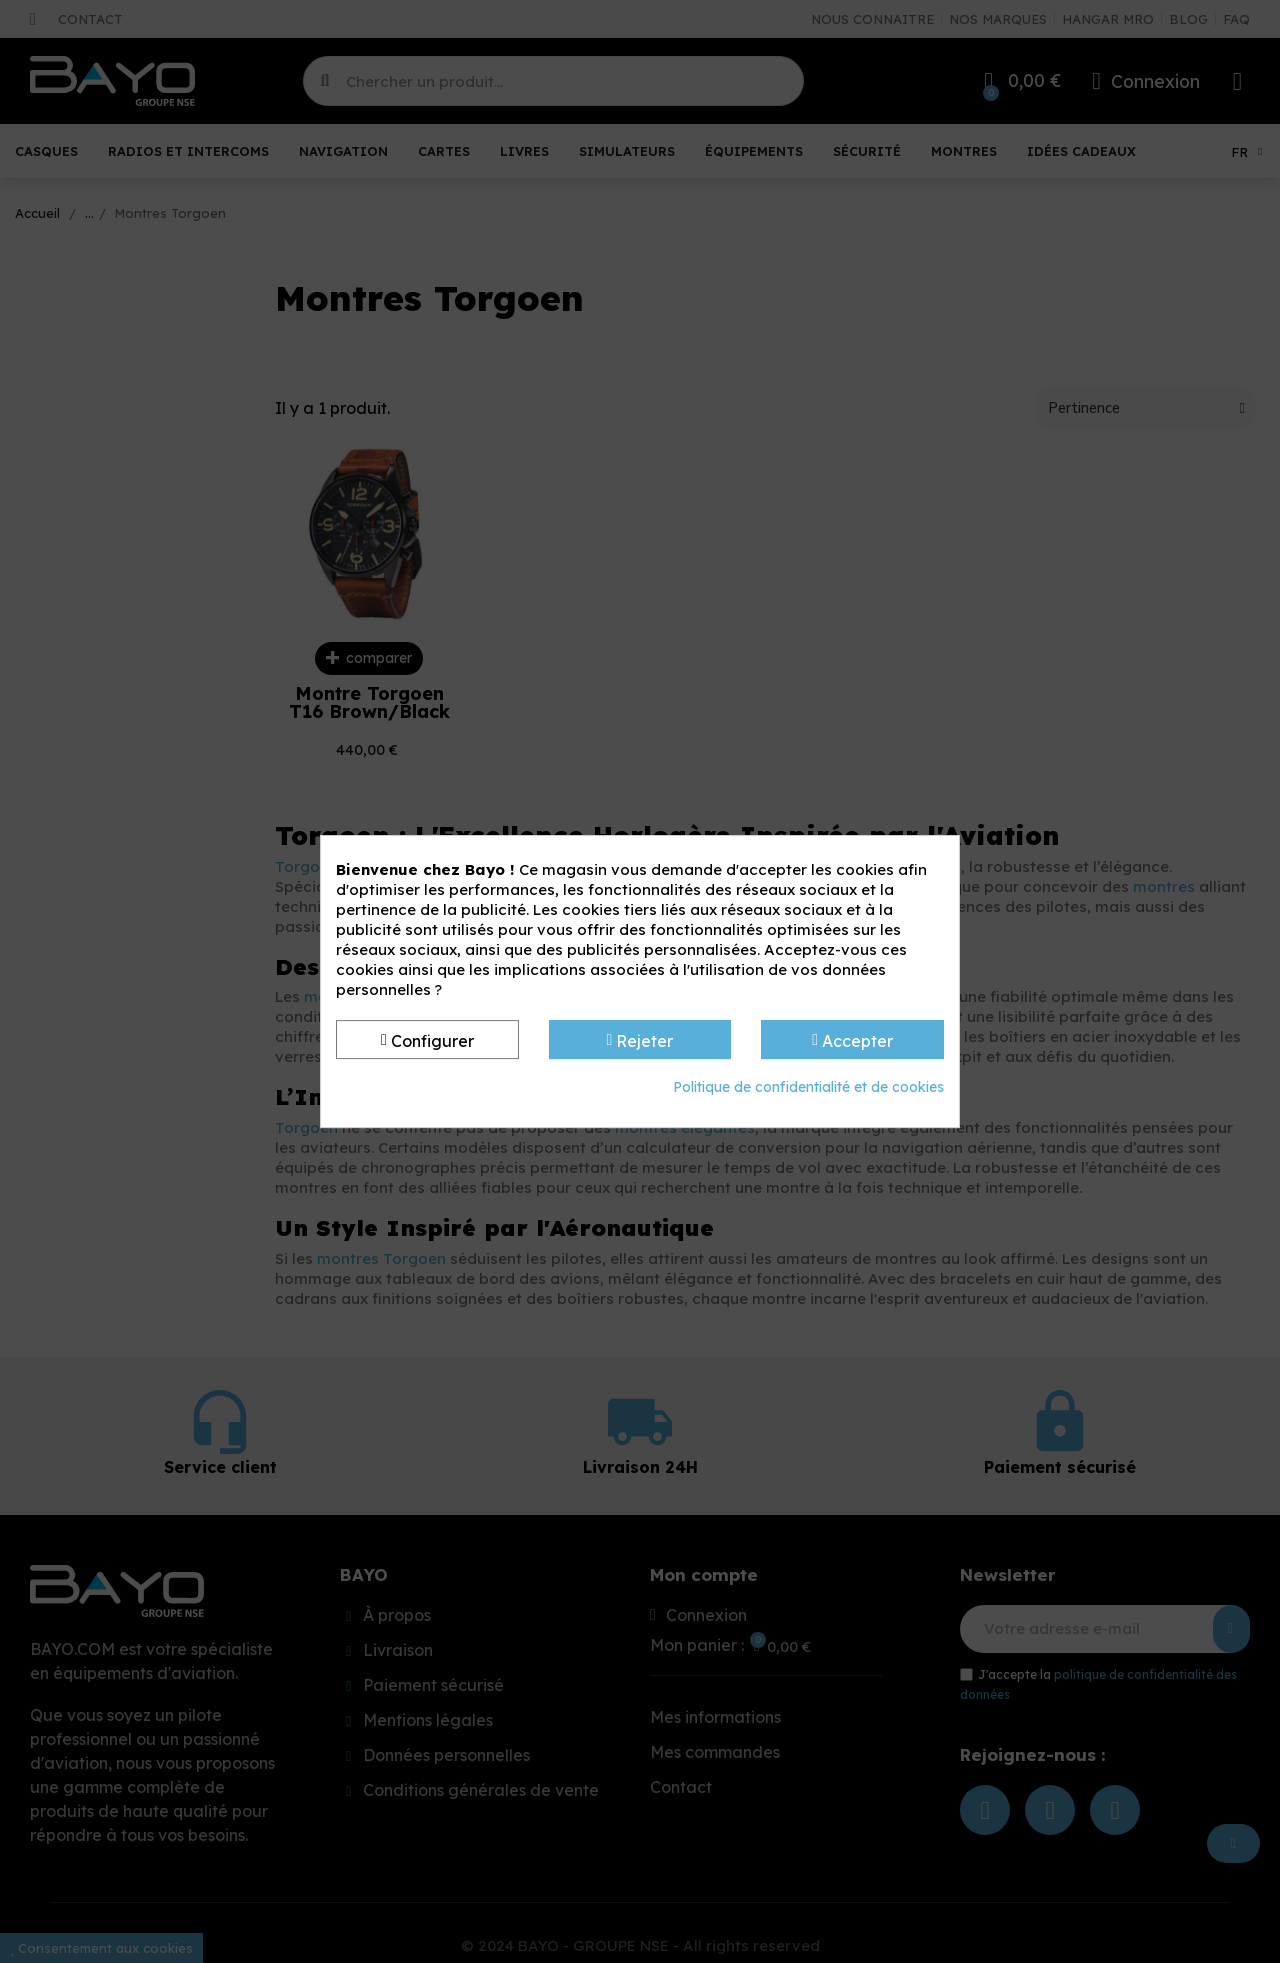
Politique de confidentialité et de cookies (808, 1087)
